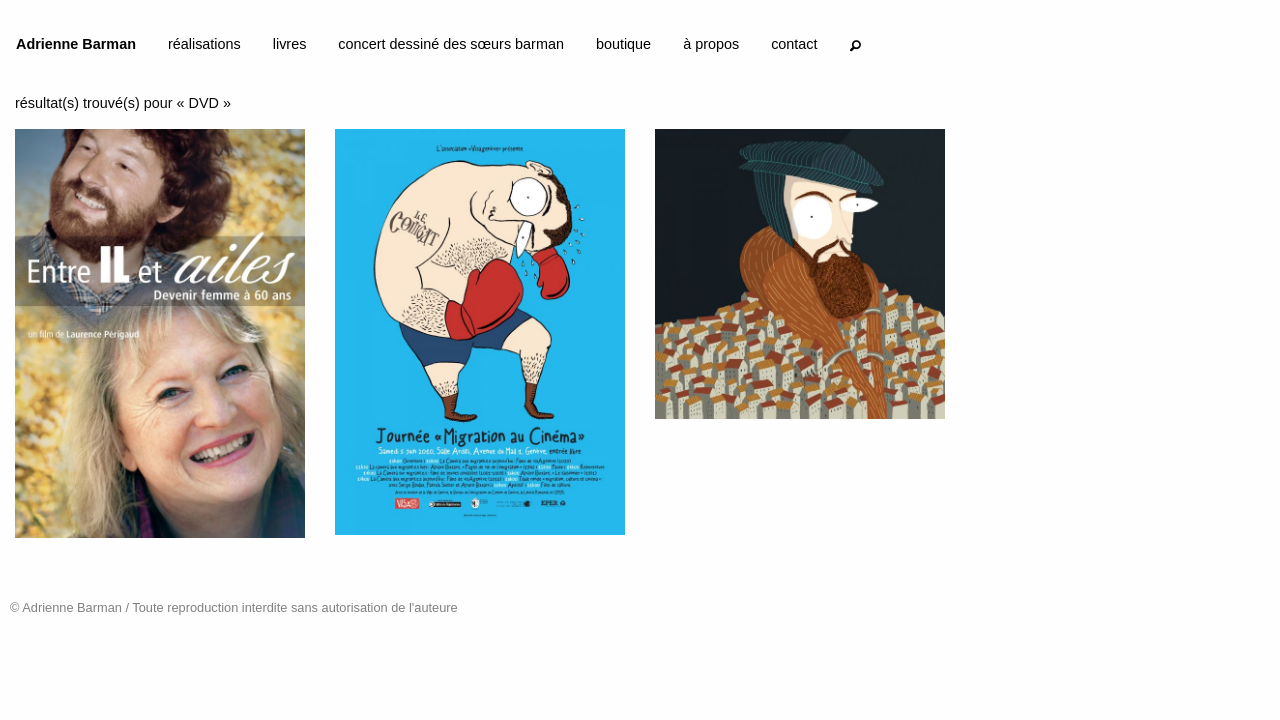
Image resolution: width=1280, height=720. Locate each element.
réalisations (204, 44)
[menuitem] (76, 48)
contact (794, 44)
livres (290, 44)
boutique (623, 44)
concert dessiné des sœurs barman (451, 44)
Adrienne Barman (76, 44)
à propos (711, 44)
